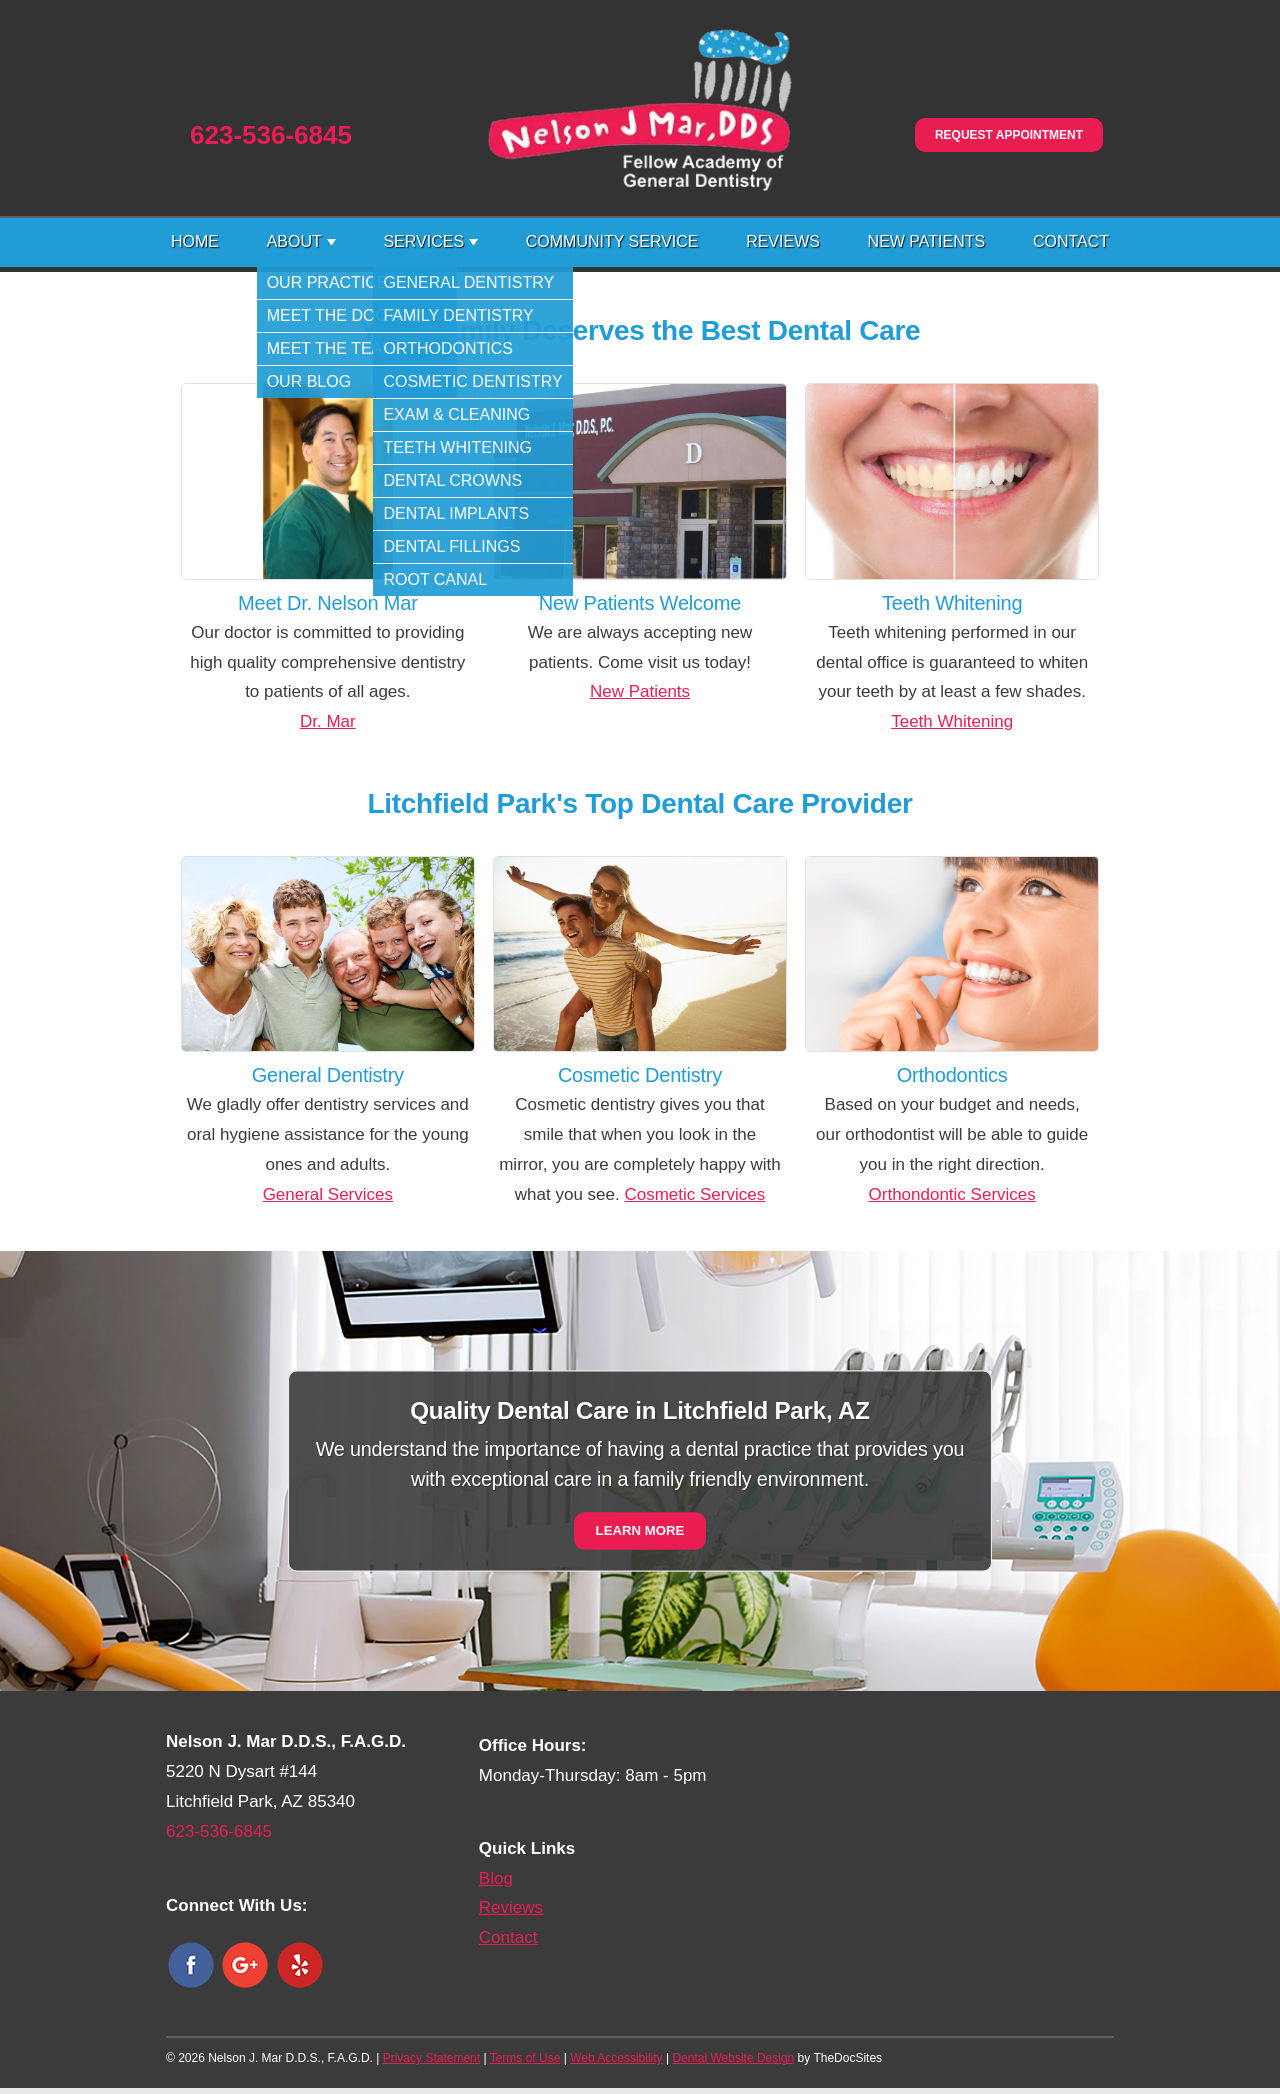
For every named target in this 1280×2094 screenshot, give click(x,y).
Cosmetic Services (694, 1194)
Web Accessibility (616, 2058)
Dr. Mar (328, 721)
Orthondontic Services (952, 1194)
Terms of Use (525, 2058)
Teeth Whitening (952, 721)
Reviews (783, 241)
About (294, 241)
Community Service (612, 241)
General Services (328, 1194)
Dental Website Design (733, 2058)
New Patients (927, 241)
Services (423, 241)
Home (195, 241)
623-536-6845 (271, 135)
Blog (496, 1878)
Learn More (640, 1531)
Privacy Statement (431, 2058)
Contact (1071, 241)
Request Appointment (1009, 135)
